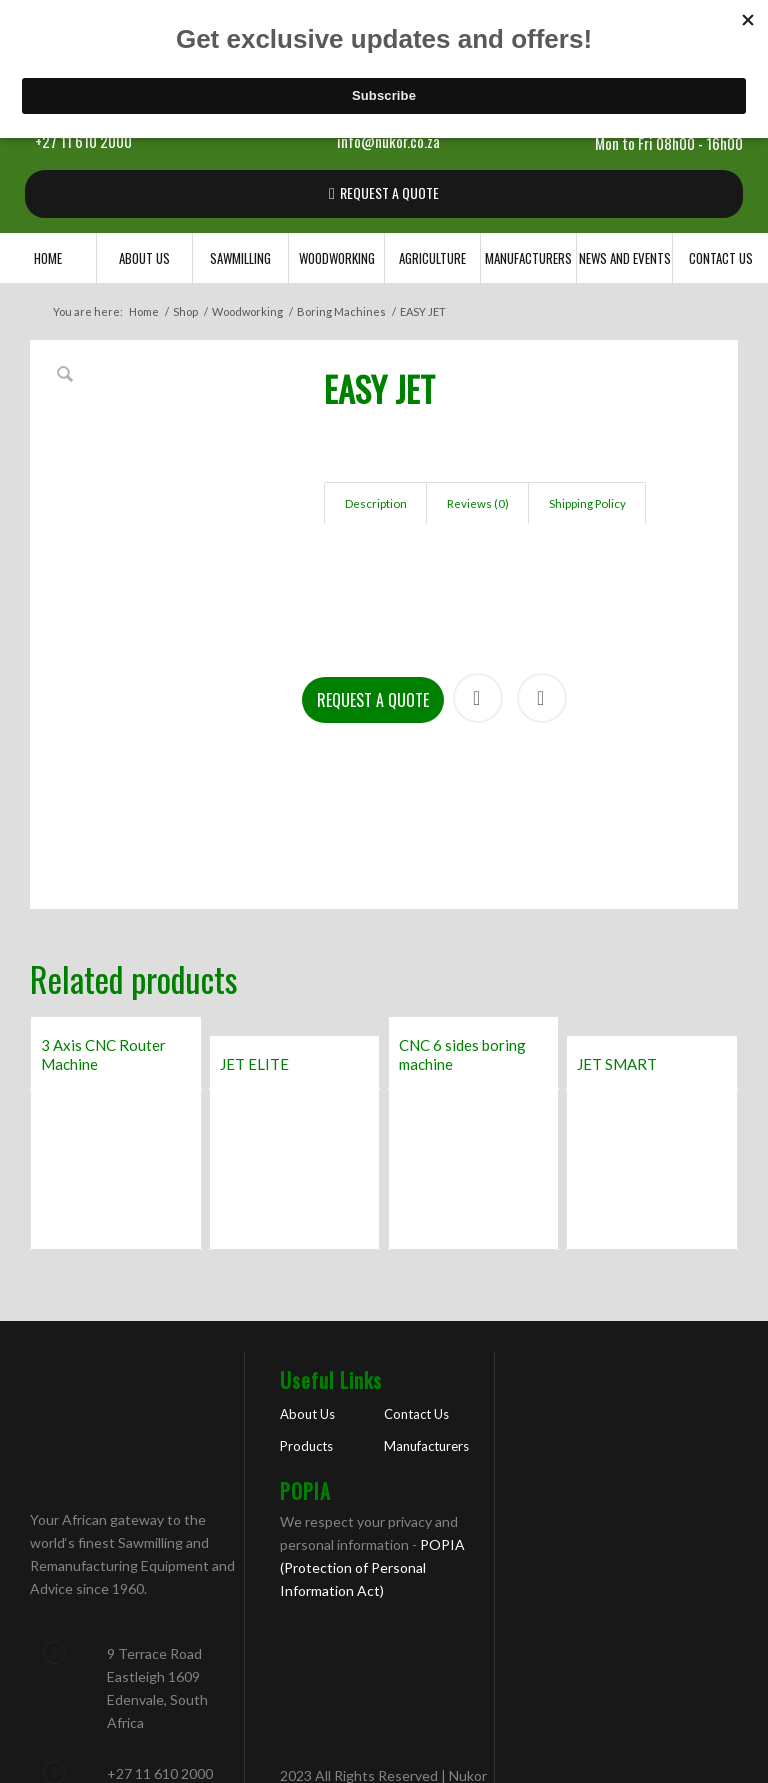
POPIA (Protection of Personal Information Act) (372, 1436)
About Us (307, 1283)
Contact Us (416, 1283)
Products (306, 1315)
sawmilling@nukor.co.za (179, 1725)
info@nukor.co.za (388, 141)
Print (542, 567)
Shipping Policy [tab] (587, 503)
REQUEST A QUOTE (389, 192)
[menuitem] (48, 258)
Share (478, 567)
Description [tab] (376, 503)
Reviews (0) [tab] (478, 503)
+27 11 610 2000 (83, 141)
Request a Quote (373, 569)
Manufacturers (426, 1315)
